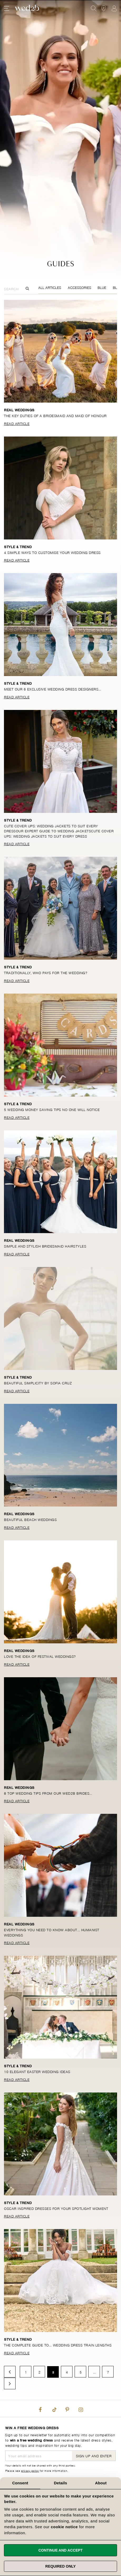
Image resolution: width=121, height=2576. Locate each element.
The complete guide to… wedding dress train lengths (58, 2345)
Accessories (79, 287)
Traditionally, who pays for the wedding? (45, 972)
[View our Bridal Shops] (103, 8)
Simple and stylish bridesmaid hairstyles (45, 1246)
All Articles (49, 287)
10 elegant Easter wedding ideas (37, 2071)
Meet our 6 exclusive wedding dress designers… (52, 689)
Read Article (17, 423)
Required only (60, 2566)
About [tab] (101, 2483)
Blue (102, 287)
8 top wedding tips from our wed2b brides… (48, 1793)
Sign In (114, 8)
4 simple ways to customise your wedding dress (52, 552)
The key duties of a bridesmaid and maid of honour (55, 415)
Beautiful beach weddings (30, 1519)
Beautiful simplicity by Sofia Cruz (38, 1382)
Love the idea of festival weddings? (40, 1656)
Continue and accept (60, 2550)
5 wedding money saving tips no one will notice (52, 1109)
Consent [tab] (20, 2483)
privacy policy (30, 2470)
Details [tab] (60, 2483)
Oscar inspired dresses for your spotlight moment (56, 2208)
